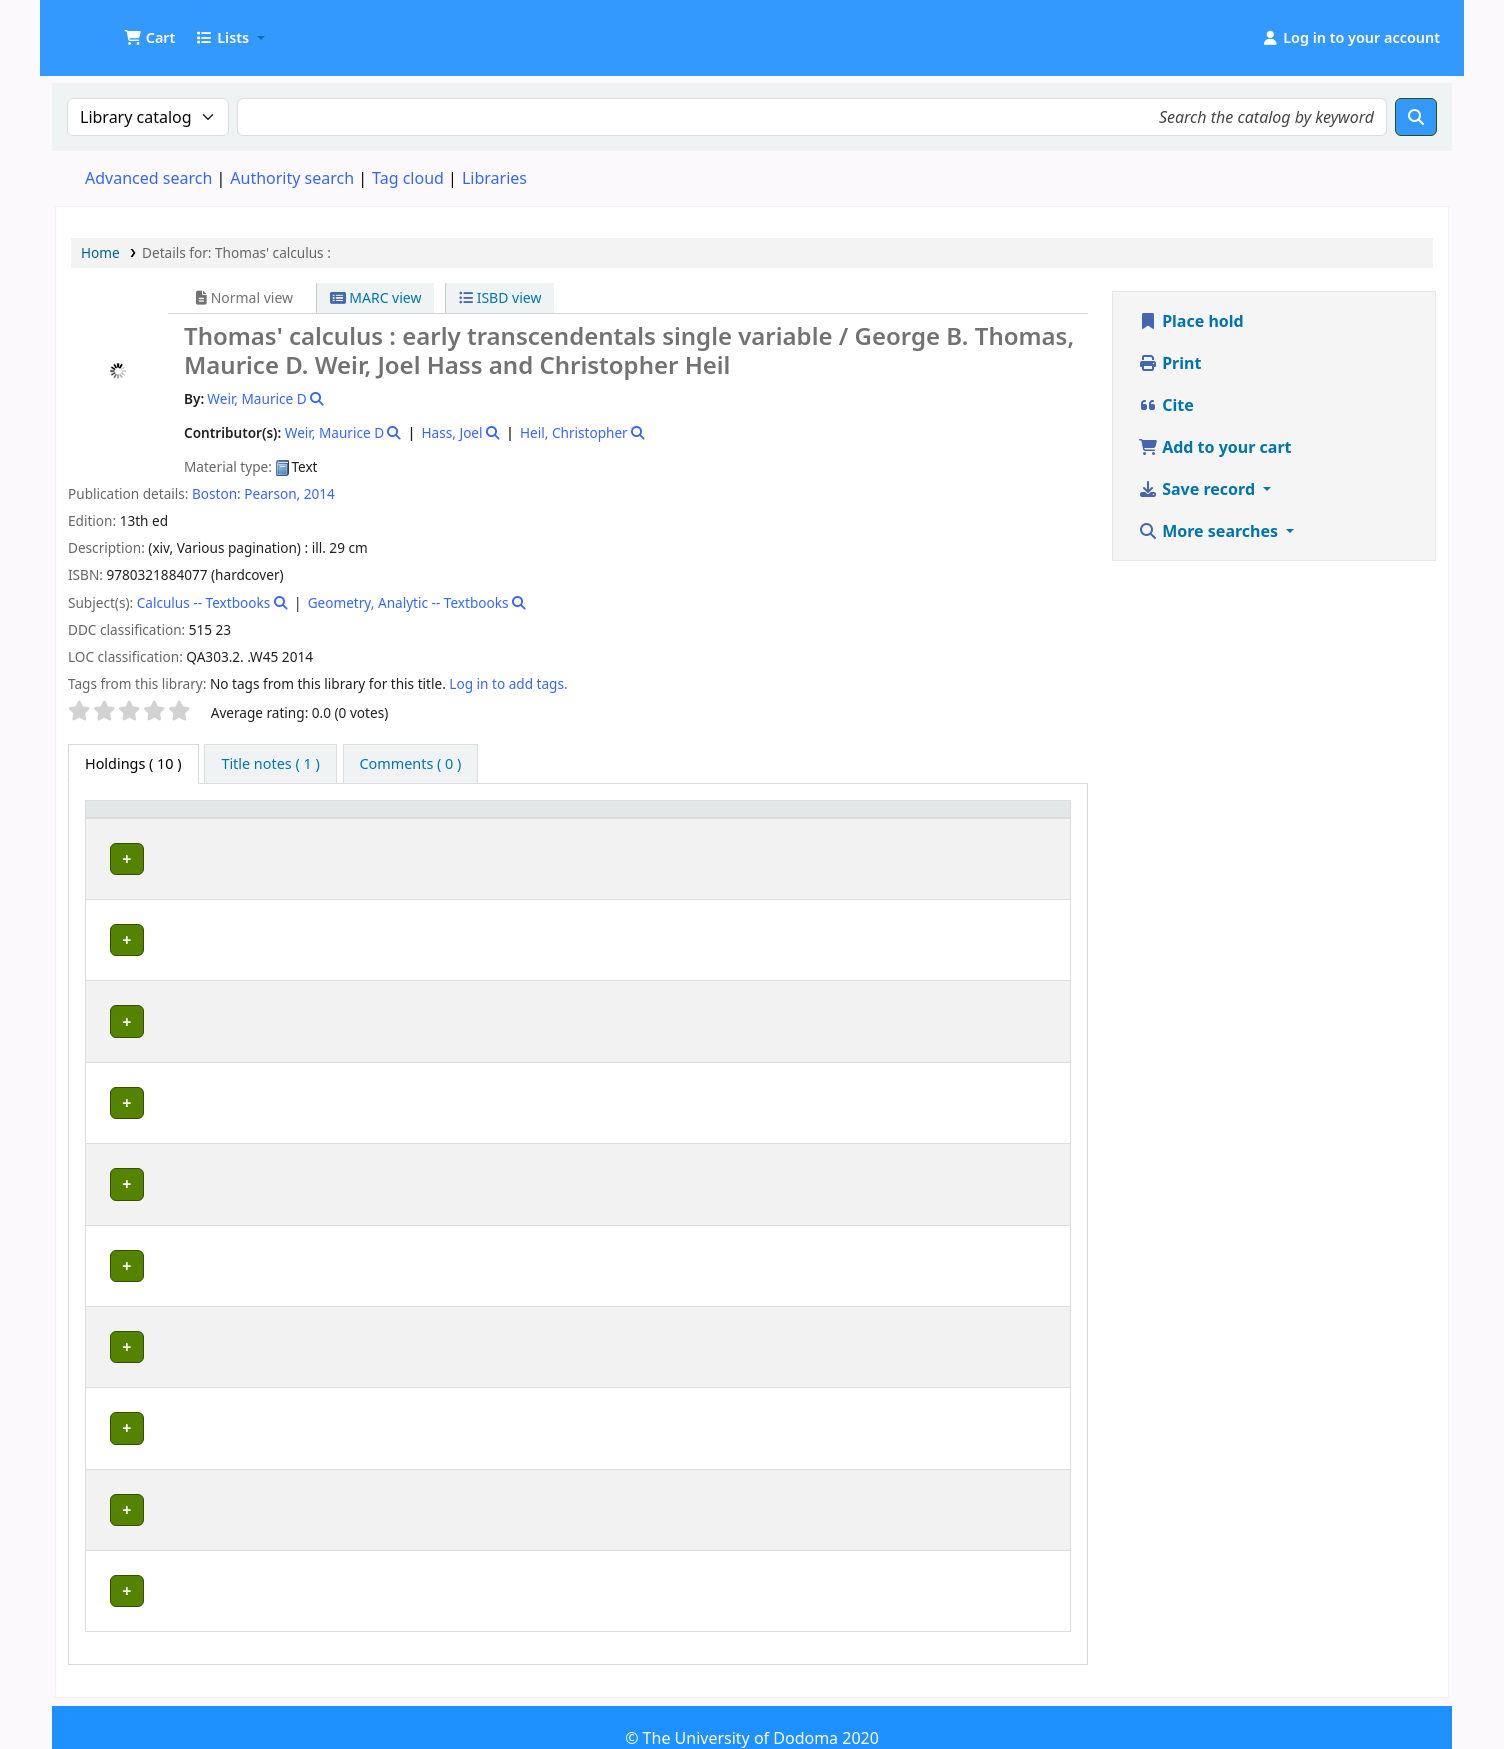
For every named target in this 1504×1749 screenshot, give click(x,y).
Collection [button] (560, 837)
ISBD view (500, 297)
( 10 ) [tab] (133, 763)
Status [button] (1005, 837)
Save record (1198, 489)
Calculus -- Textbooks (204, 602)
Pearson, (272, 493)
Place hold (1191, 321)
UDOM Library (106, 28)
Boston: (216, 493)
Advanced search (148, 178)
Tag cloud (408, 178)
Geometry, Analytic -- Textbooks (408, 602)
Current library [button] (250, 837)
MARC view (376, 297)
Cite (1166, 405)
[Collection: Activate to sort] (571, 828)
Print (1169, 363)
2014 (319, 493)
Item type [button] (111, 828)
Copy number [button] (882, 828)
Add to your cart (1215, 447)
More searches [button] (1210, 531)
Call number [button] (678, 837)
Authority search (292, 178)
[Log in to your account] (1350, 38)
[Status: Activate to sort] (1021, 828)
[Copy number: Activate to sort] (909, 828)
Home (100, 252)
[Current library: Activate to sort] (352, 828)
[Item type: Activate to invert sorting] (137, 828)
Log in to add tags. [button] (508, 683)
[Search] (1416, 117)
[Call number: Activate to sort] (736, 828)
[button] (149, 38)
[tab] (270, 764)
